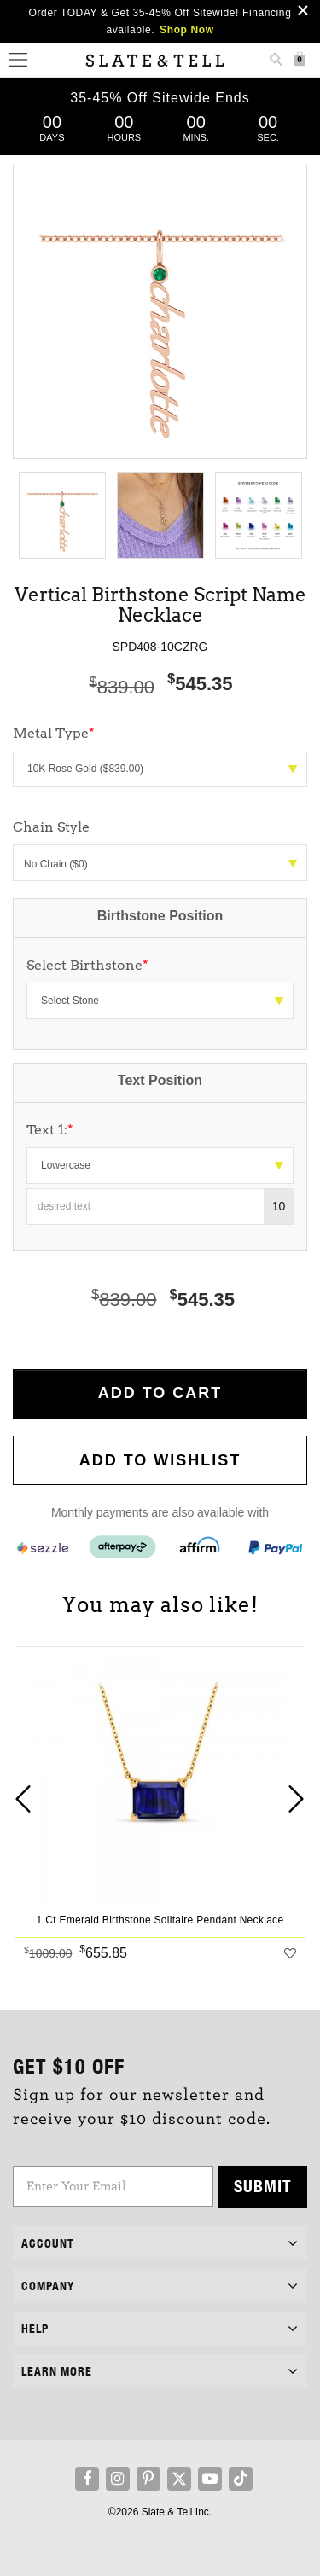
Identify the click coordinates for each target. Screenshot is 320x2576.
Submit (263, 2186)
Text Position (160, 1080)
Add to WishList (160, 1460)
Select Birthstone (87, 965)
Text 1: (49, 1130)
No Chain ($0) (160, 864)
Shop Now (186, 30)
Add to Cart (160, 1392)
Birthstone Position (160, 915)
